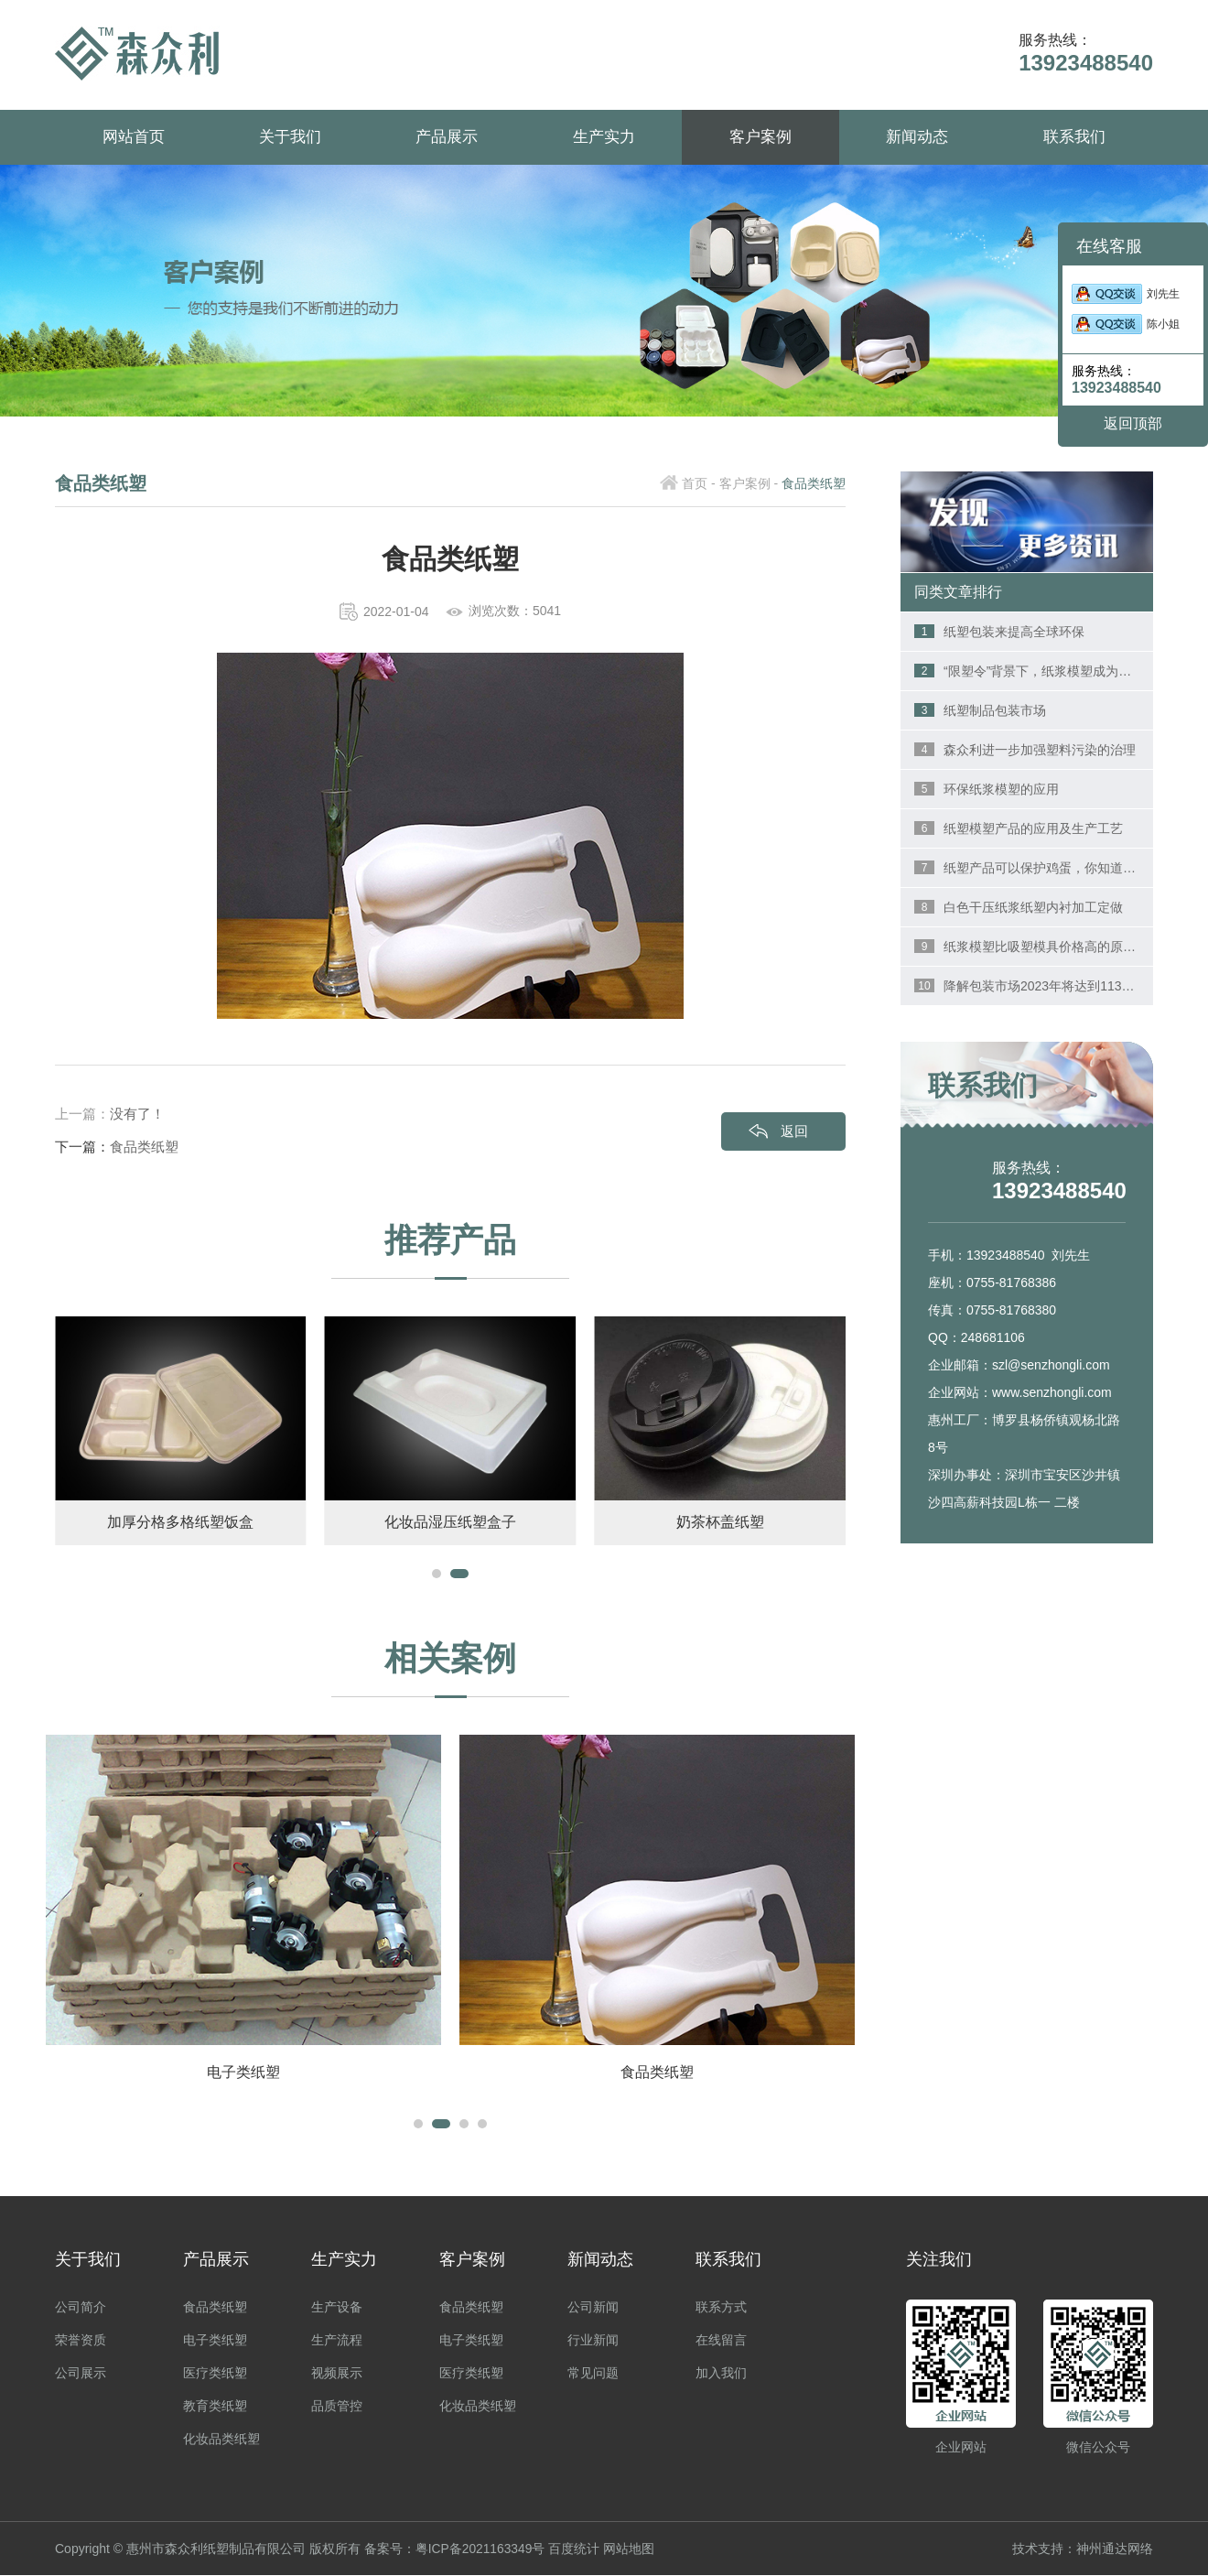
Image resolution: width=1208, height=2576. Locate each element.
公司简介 (80, 2307)
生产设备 (336, 2307)
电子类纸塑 (215, 2340)
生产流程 (336, 2340)
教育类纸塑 (215, 2406)
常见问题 (593, 2373)
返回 (794, 1131)
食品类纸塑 (144, 1146)
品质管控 (336, 2406)
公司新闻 (593, 2307)
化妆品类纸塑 (221, 2439)
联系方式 (721, 2307)
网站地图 (630, 2549)
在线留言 (721, 2340)
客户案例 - (749, 483)
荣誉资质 (80, 2340)
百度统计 (575, 2549)
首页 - (699, 483)
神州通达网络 (1114, 2549)
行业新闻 (593, 2340)
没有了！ (137, 1113)
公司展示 (80, 2373)
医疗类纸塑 (215, 2373)
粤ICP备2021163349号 (480, 2549)
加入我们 (721, 2373)
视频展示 (336, 2373)
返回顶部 (1133, 423)
